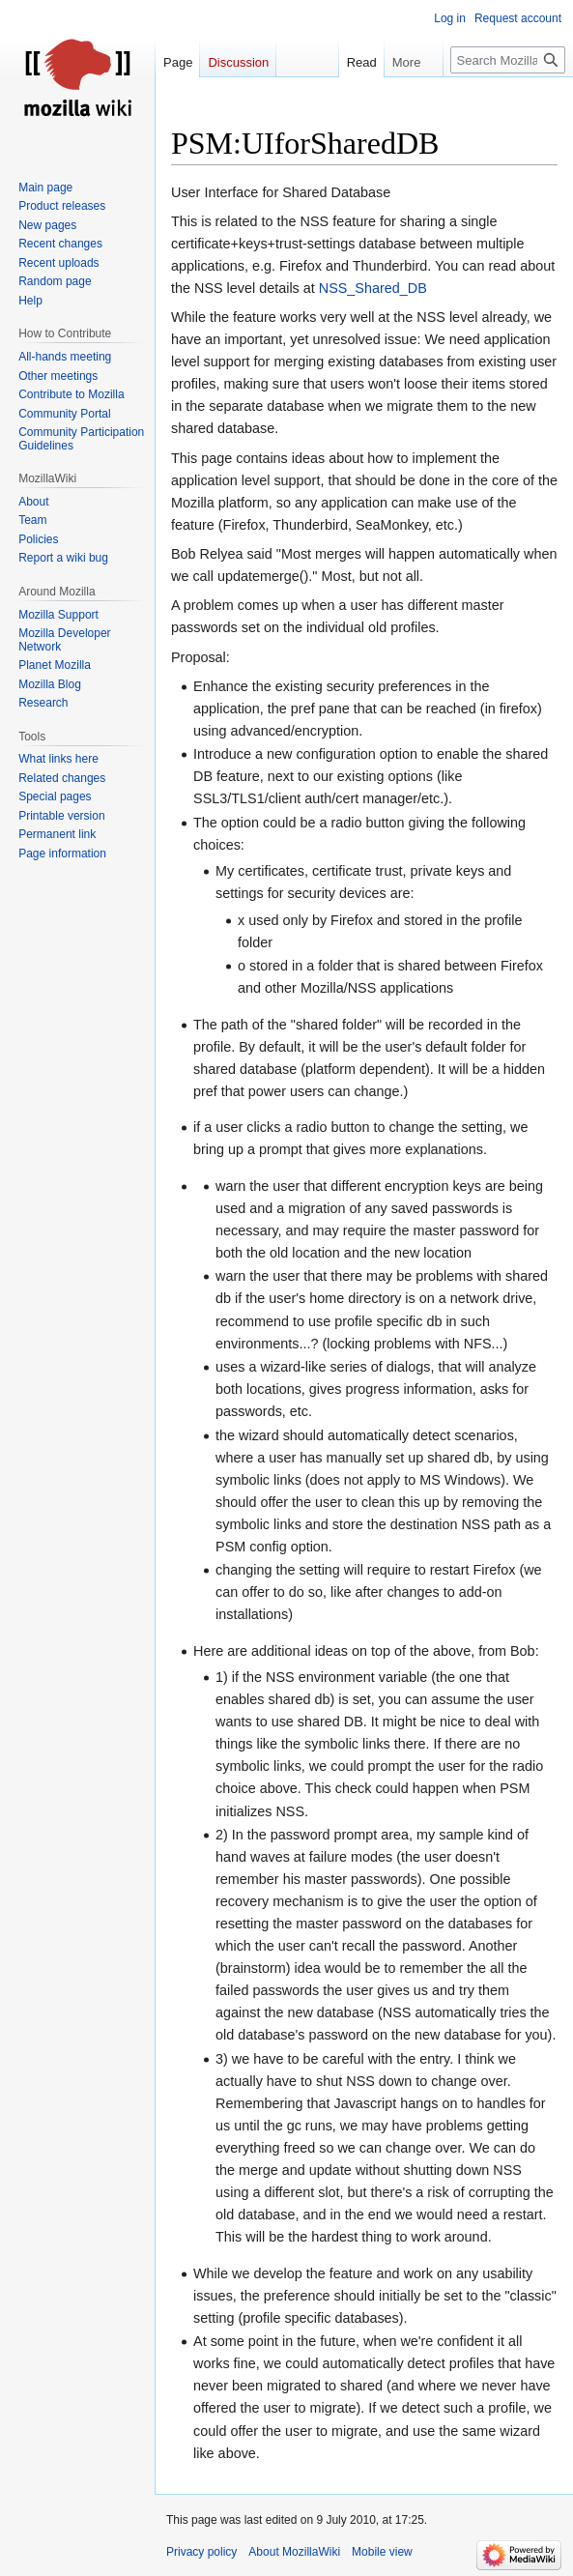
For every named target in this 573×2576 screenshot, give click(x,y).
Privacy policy (201, 2552)
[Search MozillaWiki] (507, 59)
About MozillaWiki (294, 2552)
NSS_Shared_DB (373, 288)
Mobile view (382, 2552)
